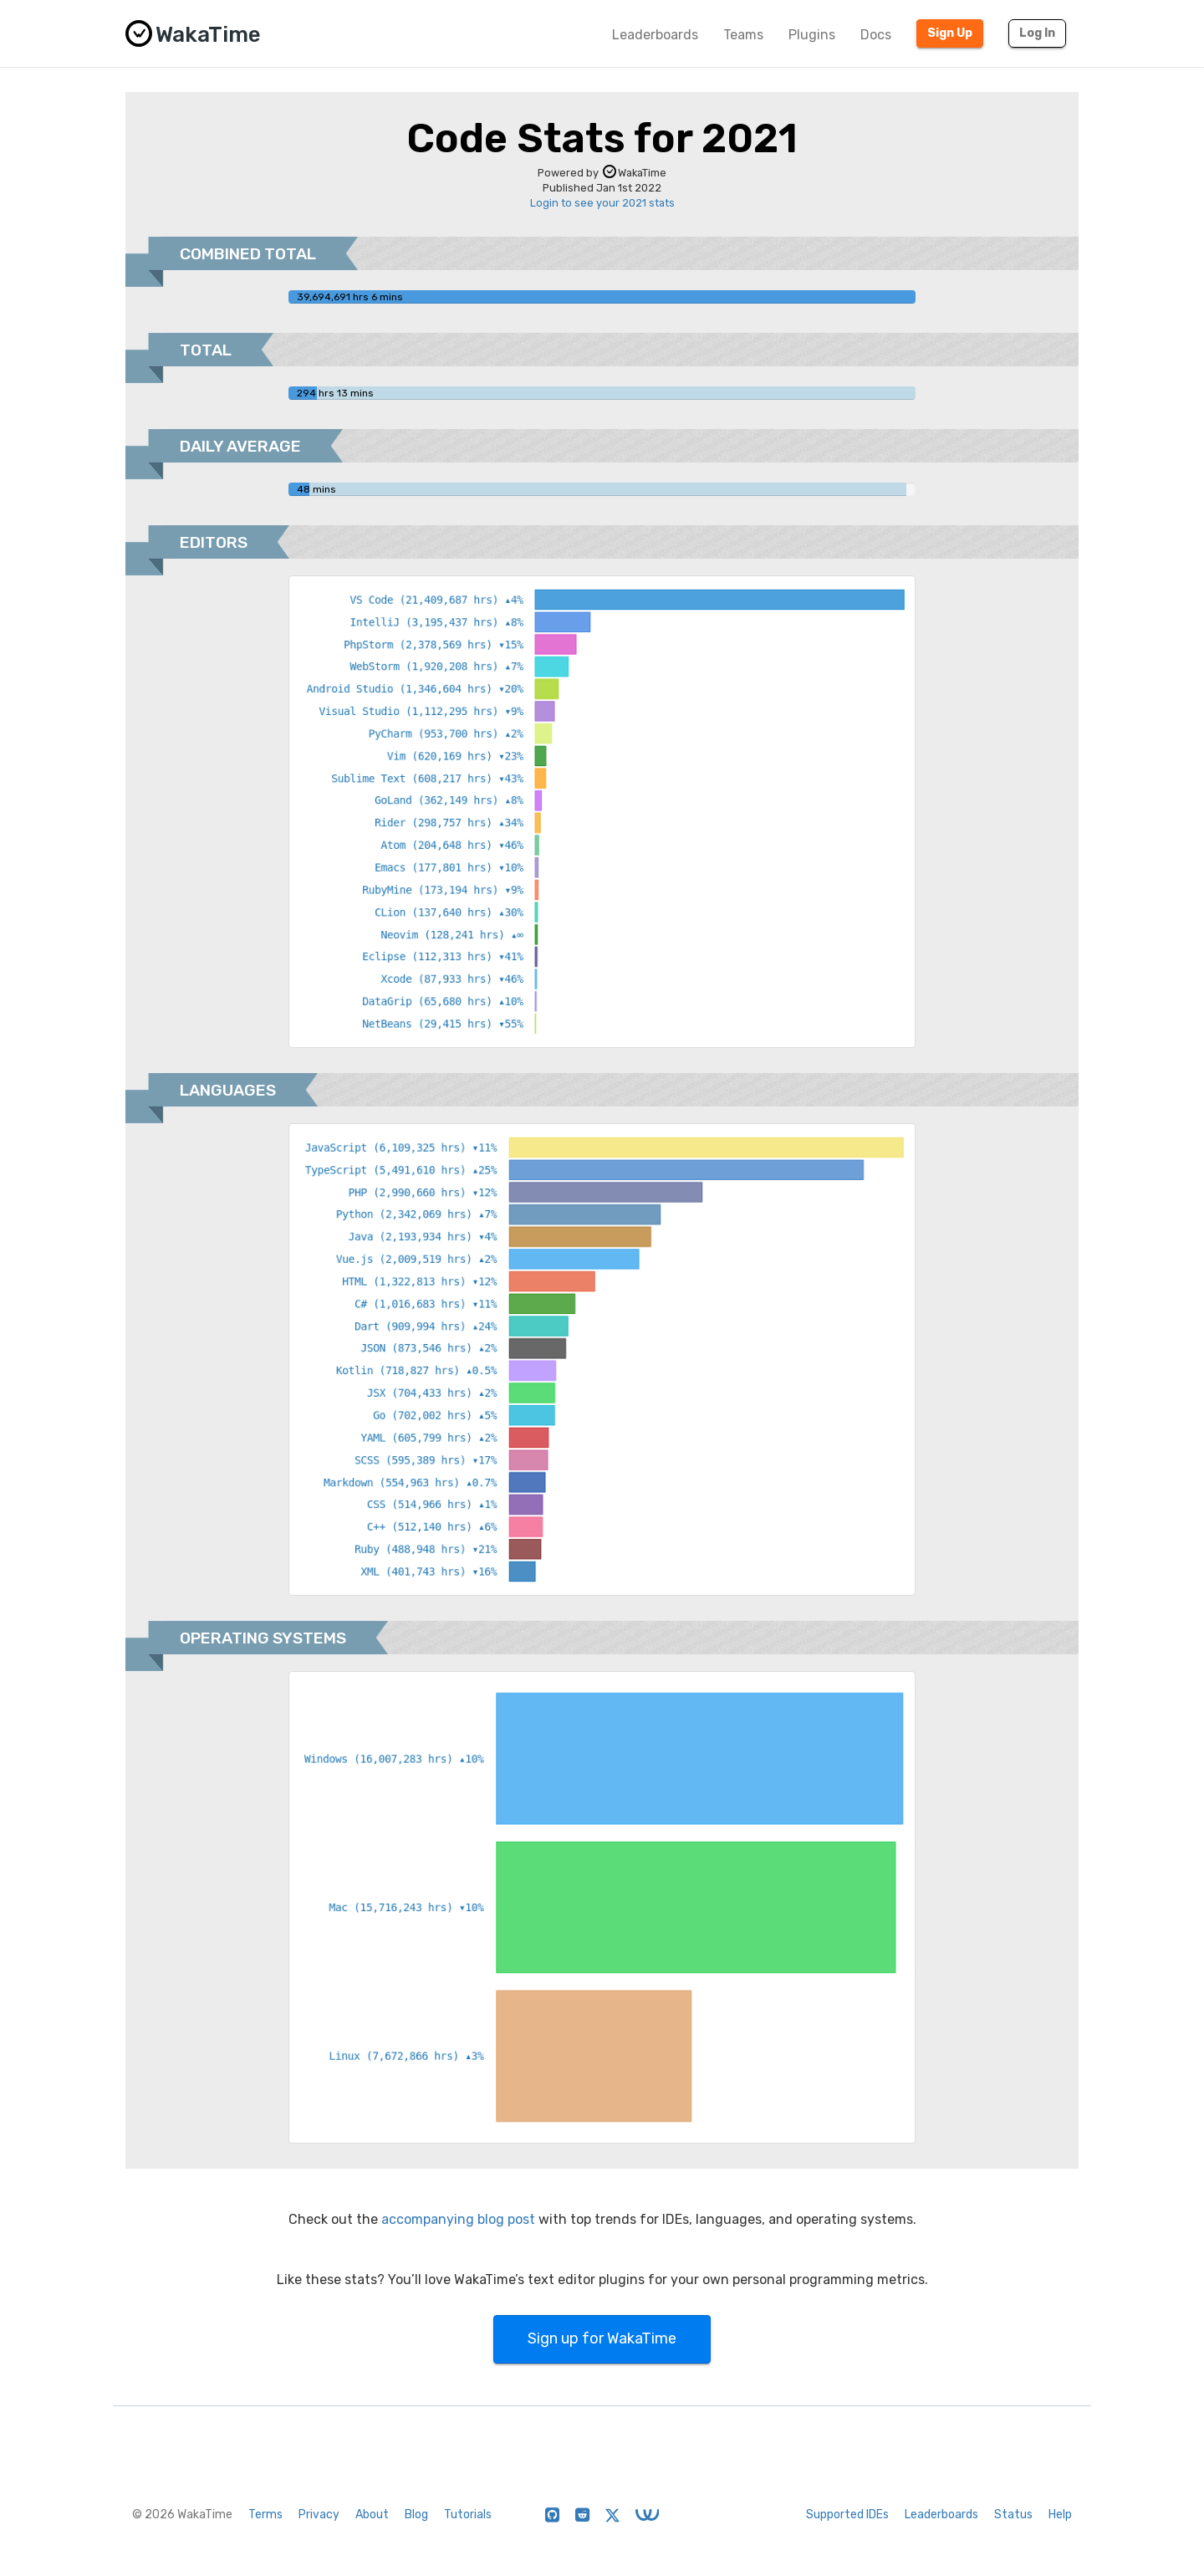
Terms (265, 2514)
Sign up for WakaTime (602, 2338)
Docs (875, 35)
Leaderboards (655, 35)
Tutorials (468, 2514)
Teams (743, 35)
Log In (1037, 33)
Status (1013, 2514)
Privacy (318, 2514)
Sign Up (949, 33)
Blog (416, 2514)
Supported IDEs (847, 2514)
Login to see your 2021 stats (602, 203)
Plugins (811, 35)
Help (1060, 2514)
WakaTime (634, 172)
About (372, 2514)
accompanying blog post (458, 2219)
